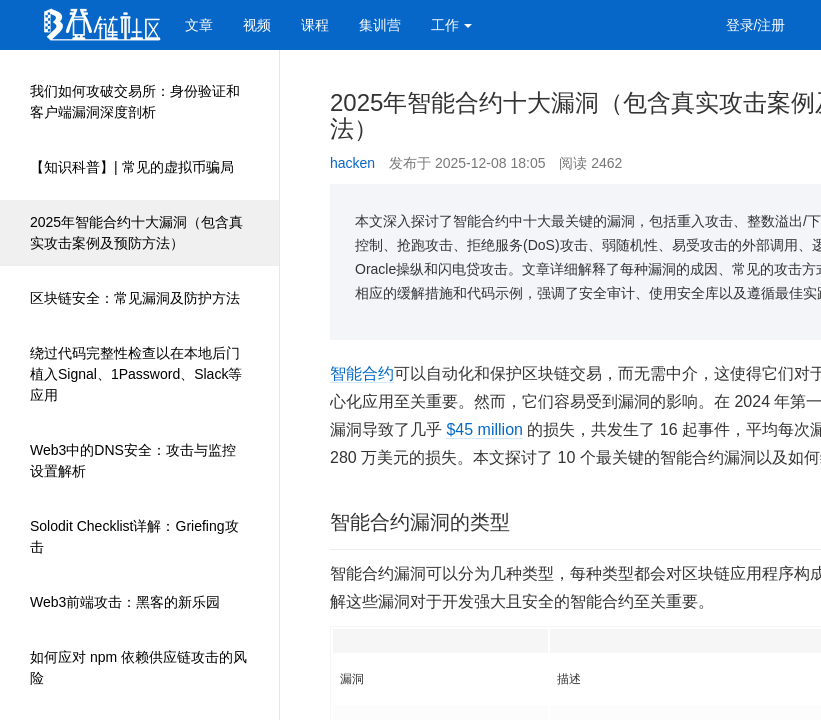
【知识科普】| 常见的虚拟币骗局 (132, 167)
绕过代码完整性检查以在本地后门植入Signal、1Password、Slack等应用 (136, 374)
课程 (315, 25)
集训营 (380, 25)
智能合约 (362, 373)
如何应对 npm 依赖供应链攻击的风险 (138, 667)
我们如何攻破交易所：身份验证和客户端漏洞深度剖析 (135, 101)
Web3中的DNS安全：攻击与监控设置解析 (133, 460)
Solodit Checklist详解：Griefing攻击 (134, 536)
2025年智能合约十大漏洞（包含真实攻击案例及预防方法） (136, 232)
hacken (352, 163)
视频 (257, 25)
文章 (199, 25)
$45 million (484, 429)
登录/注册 (756, 25)
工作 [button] (452, 25)
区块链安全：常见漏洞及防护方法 (135, 298)
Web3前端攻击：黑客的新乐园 (125, 602)
